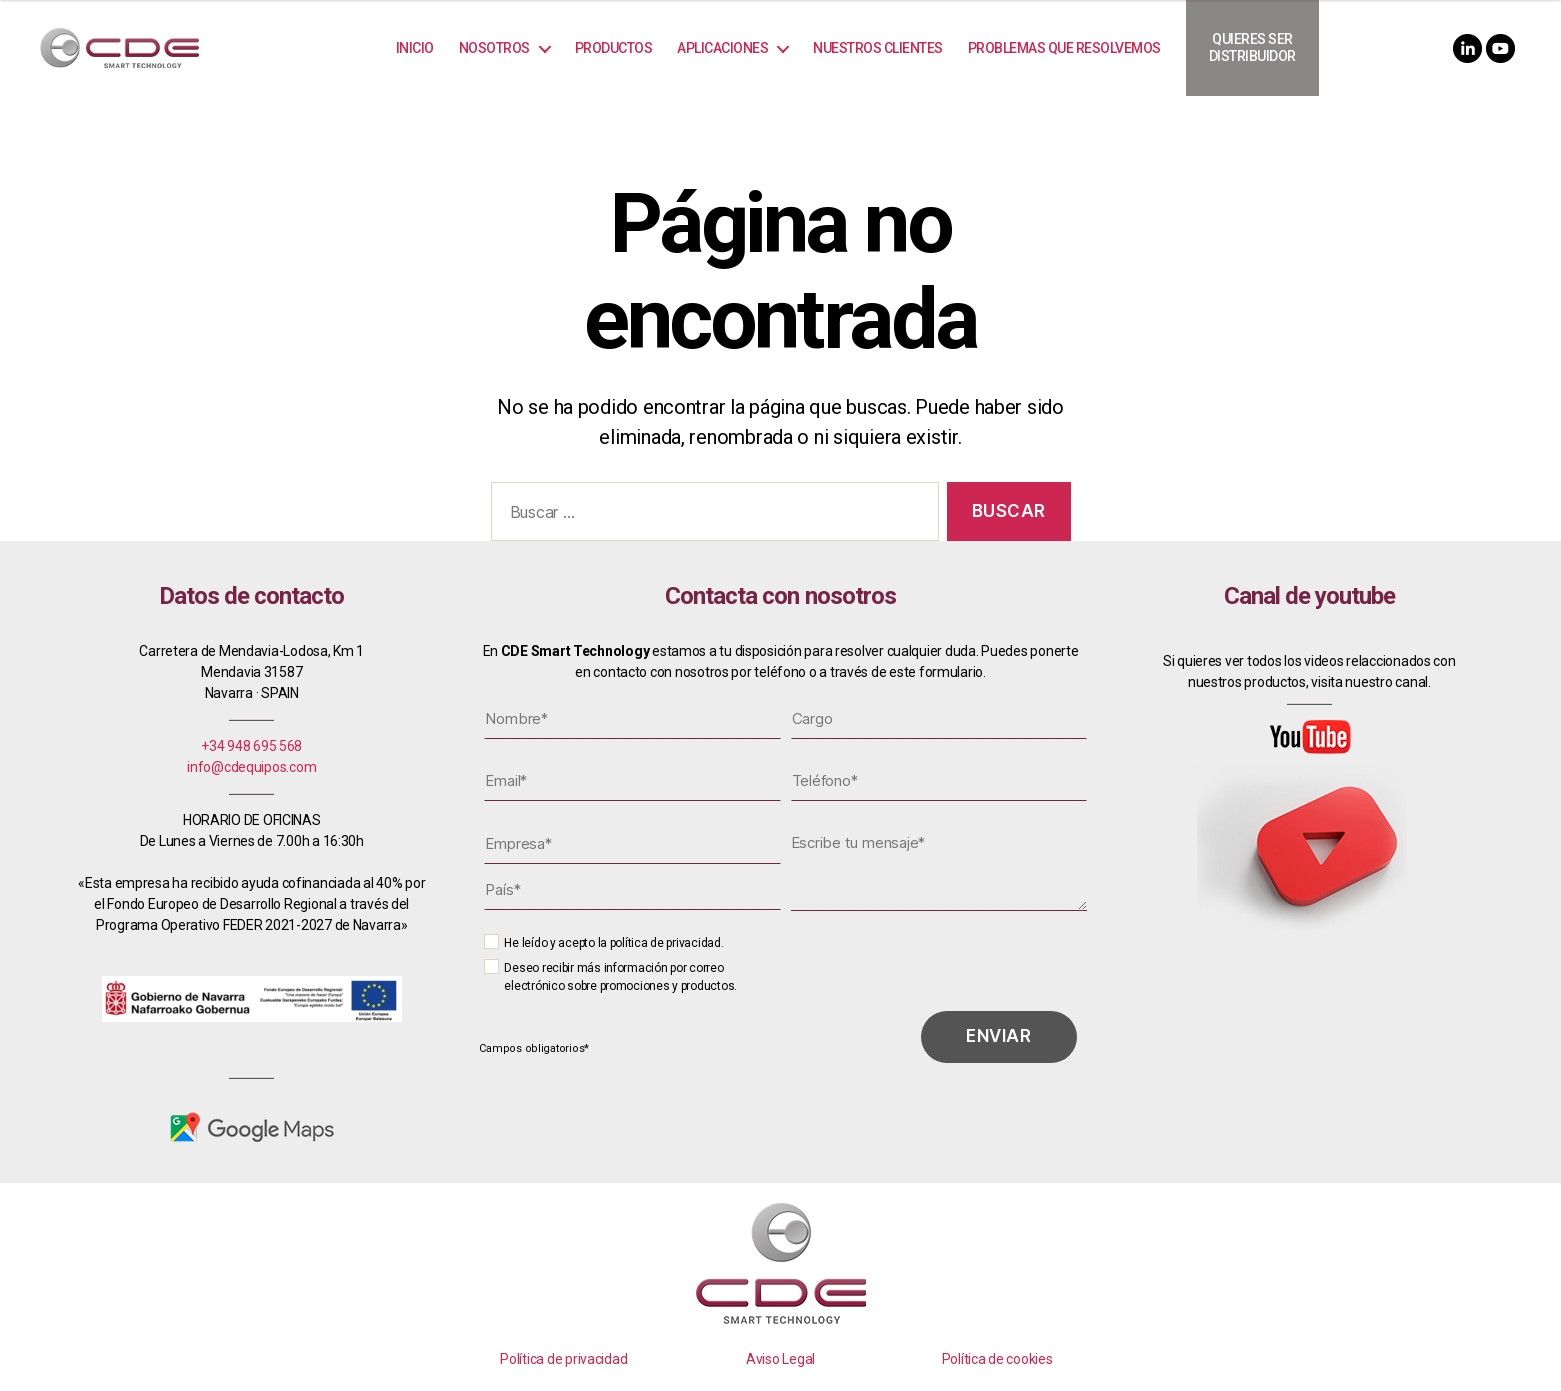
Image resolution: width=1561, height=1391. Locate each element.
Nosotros (494, 48)
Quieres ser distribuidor (1252, 47)
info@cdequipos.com (251, 767)
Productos (614, 48)
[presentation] (938, 967)
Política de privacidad (563, 1359)
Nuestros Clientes (878, 48)
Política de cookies (997, 1359)
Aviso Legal (780, 1359)
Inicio (415, 48)
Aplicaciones (722, 48)
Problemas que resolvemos (1064, 48)
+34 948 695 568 (251, 746)
